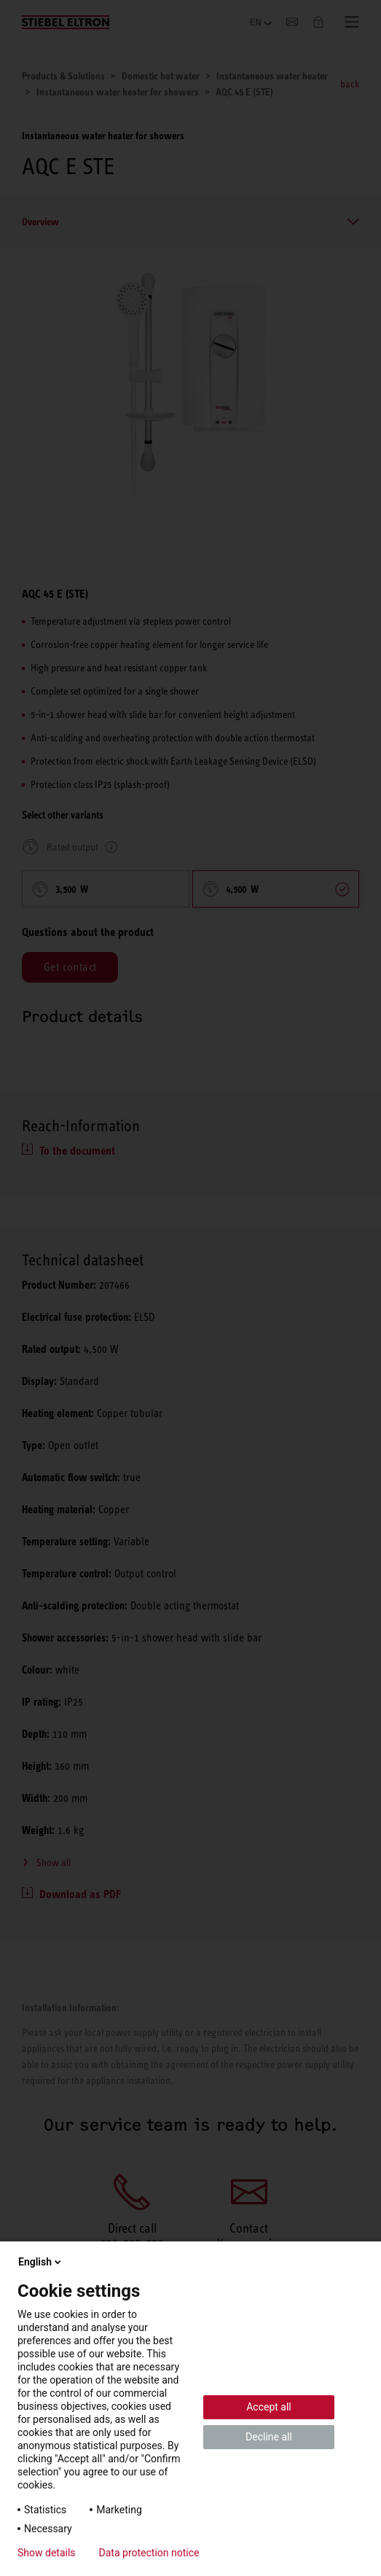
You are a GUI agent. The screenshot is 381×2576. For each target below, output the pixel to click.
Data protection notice (149, 2553)
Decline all (269, 2437)
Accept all (268, 2407)
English (40, 2262)
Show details (46, 2553)
